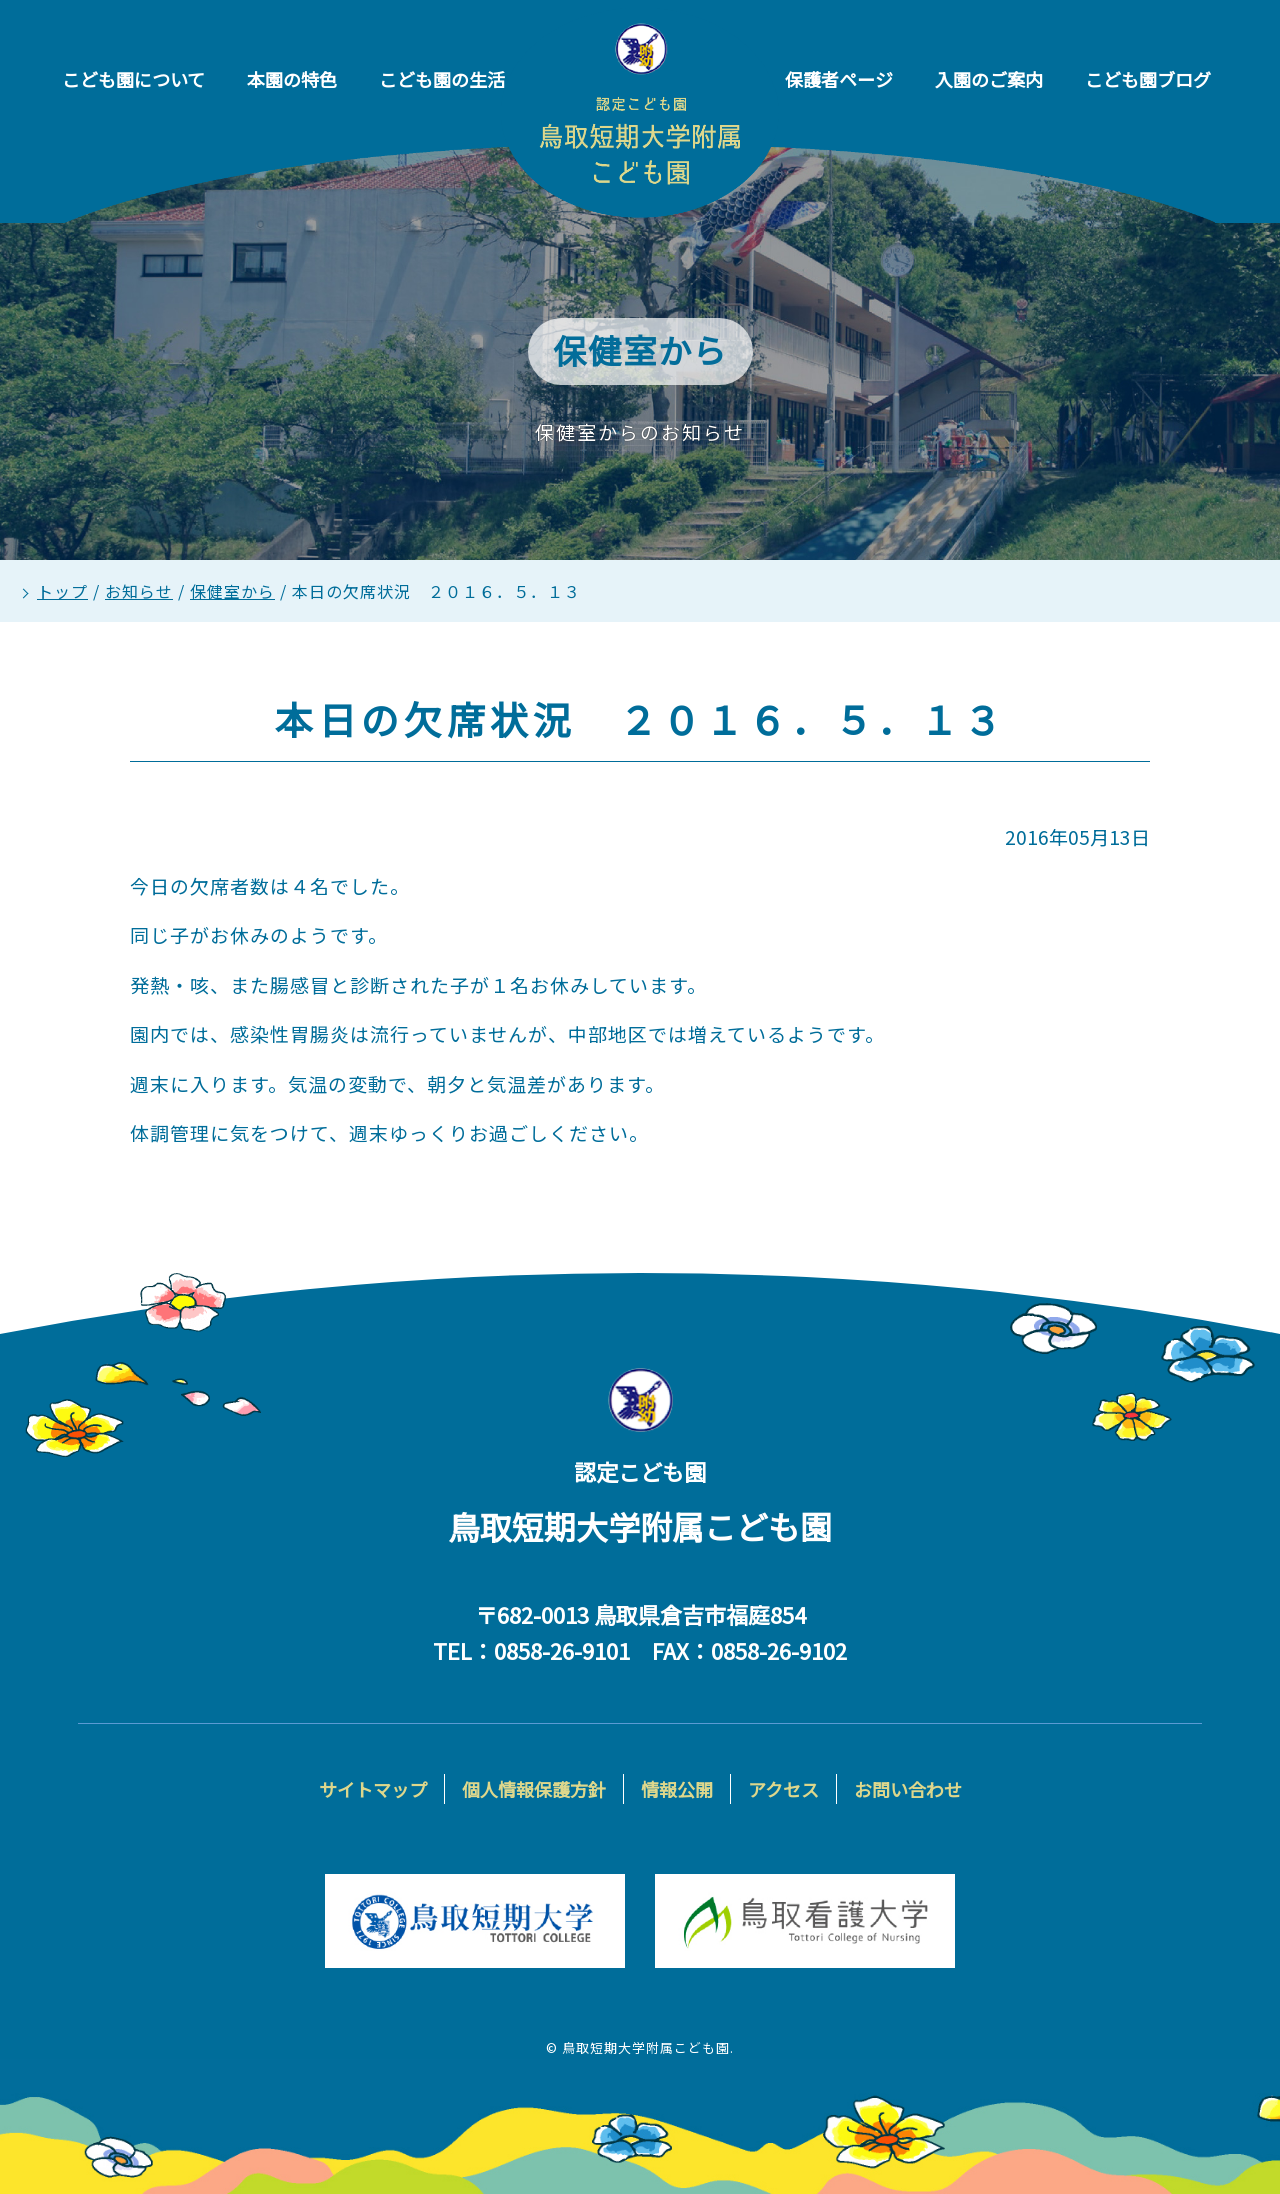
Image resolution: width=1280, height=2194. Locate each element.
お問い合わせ (908, 1789)
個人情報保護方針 (534, 1789)
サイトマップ (373, 1789)
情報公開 (677, 1789)
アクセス (783, 1789)
